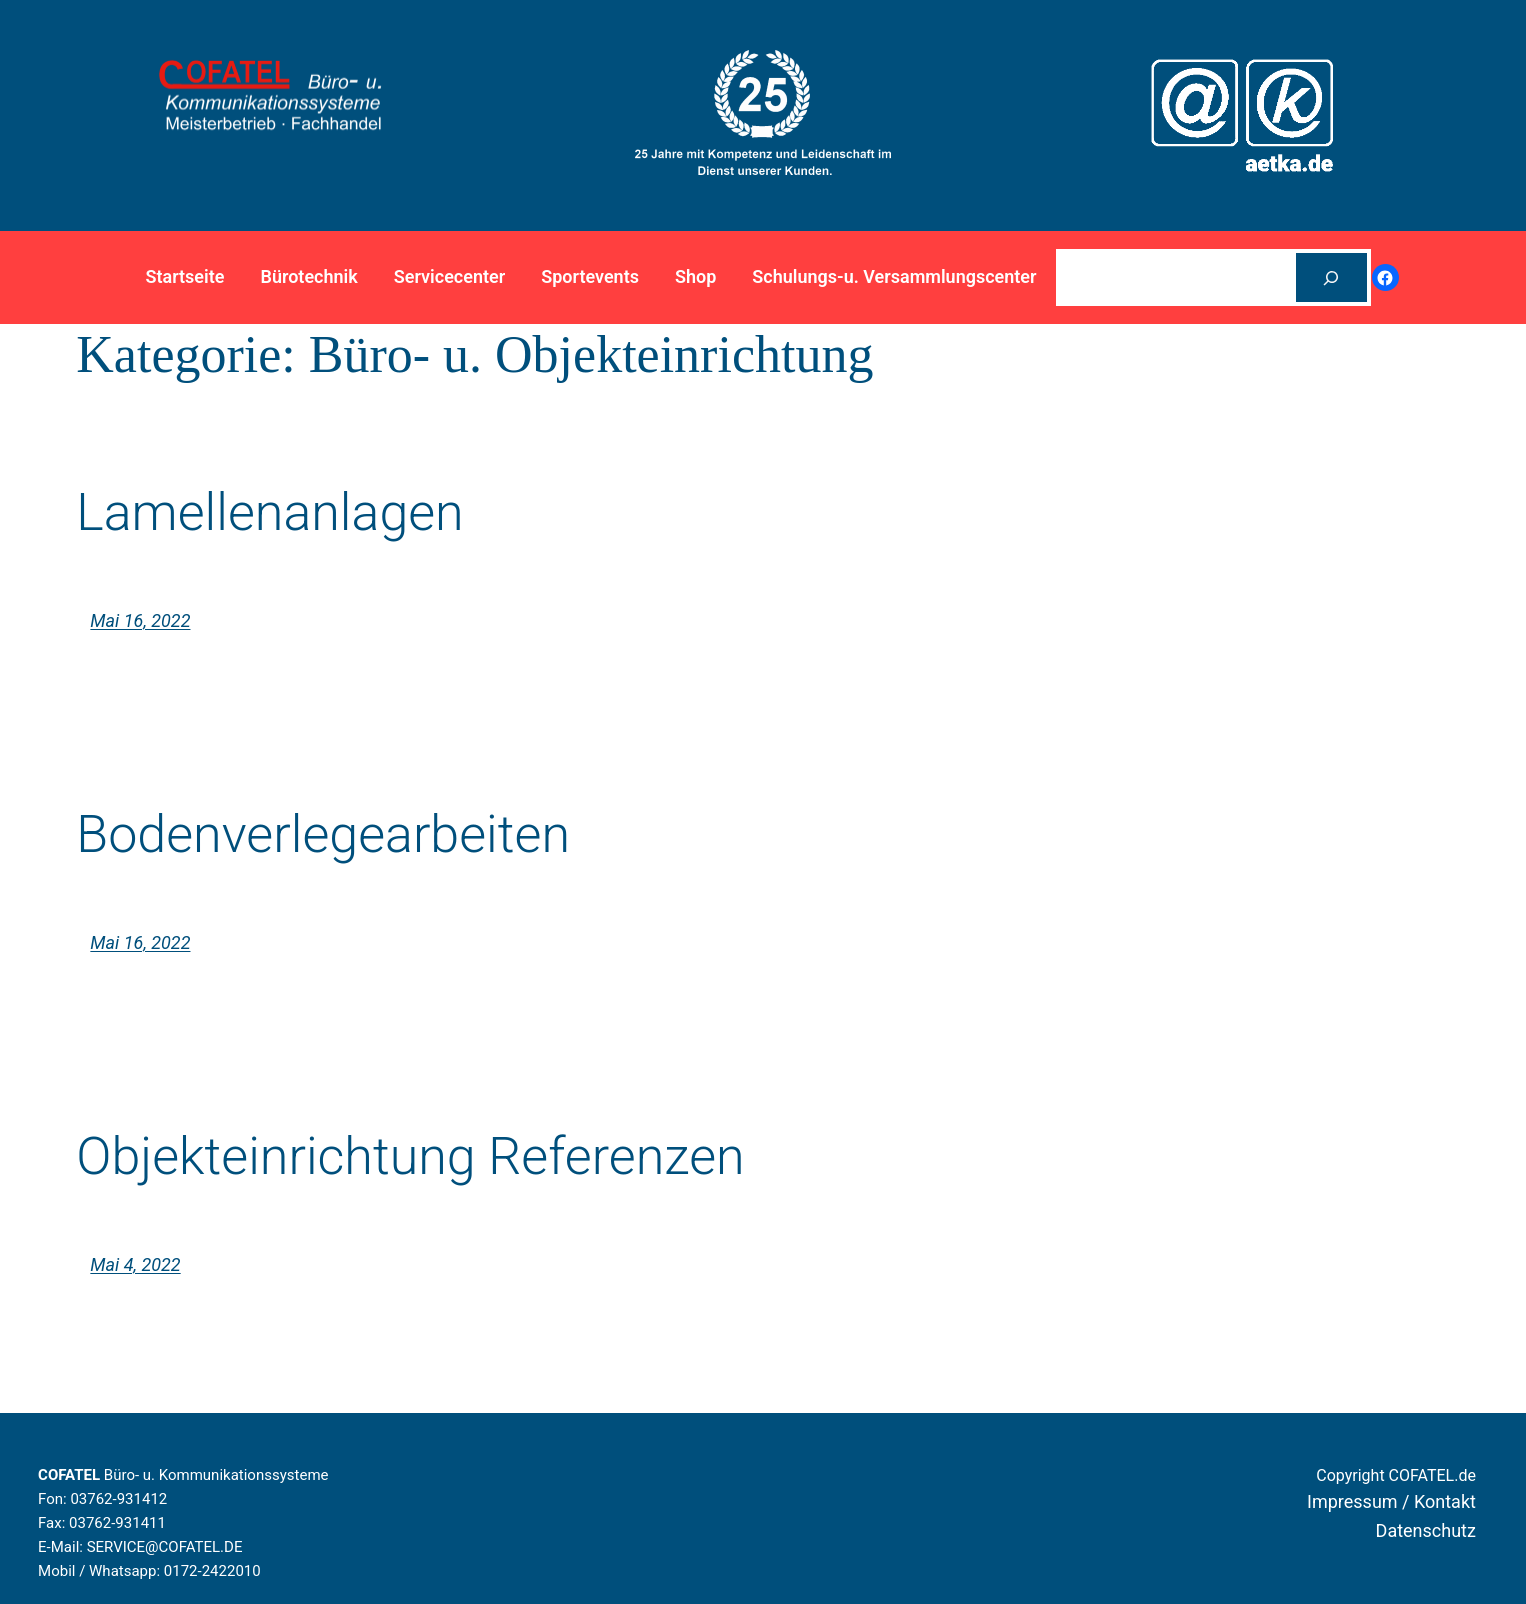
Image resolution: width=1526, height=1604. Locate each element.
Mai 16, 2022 (140, 620)
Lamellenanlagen (269, 513)
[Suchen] (1331, 277)
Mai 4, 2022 (135, 1264)
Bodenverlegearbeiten (323, 835)
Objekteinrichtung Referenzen (410, 1157)
